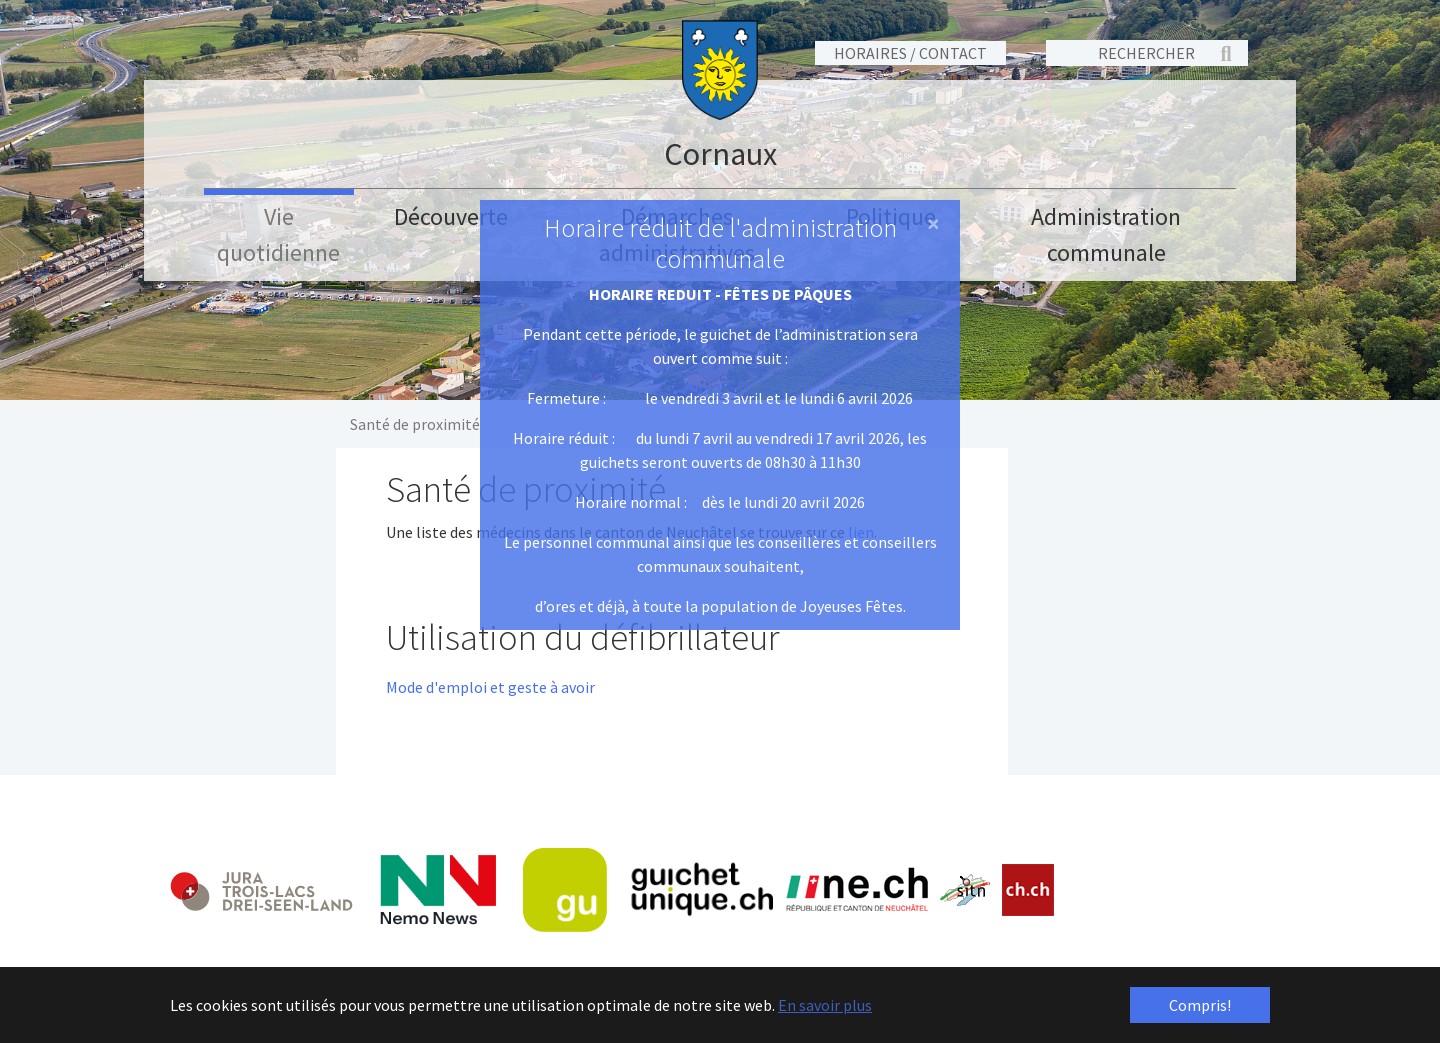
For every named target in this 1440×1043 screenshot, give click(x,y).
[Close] (933, 224)
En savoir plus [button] (825, 1005)
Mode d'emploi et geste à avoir (490, 687)
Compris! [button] (1200, 1005)
